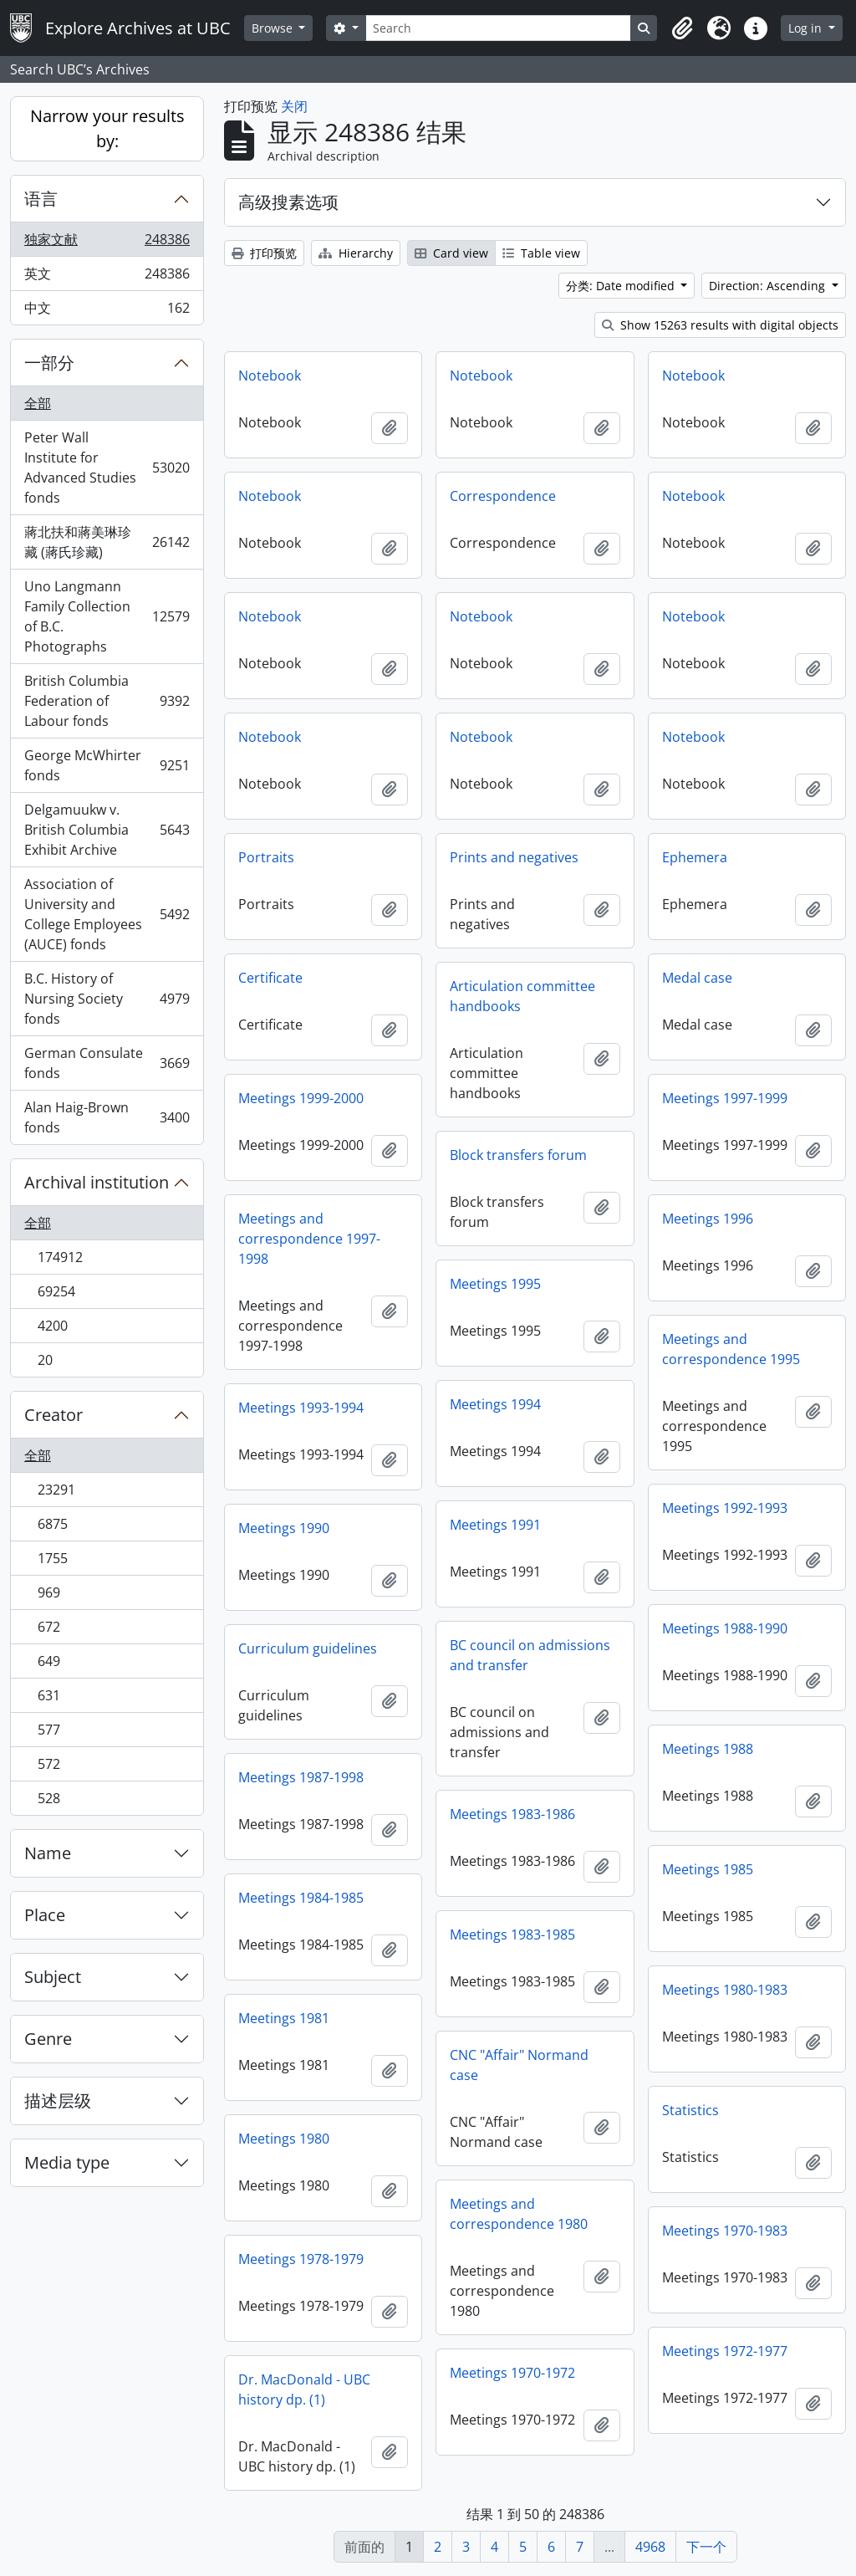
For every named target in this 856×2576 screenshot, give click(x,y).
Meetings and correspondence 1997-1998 (309, 1238)
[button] (682, 28)
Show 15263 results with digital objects (720, 325)
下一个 (706, 2547)
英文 (106, 277)
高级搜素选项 (288, 202)
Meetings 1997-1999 (724, 1098)
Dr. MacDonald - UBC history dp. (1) (304, 2389)
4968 (650, 2547)
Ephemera (694, 857)
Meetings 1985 (707, 1869)
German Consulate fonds (106, 1063)
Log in (806, 28)
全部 (37, 403)
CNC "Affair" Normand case (519, 2065)
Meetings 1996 (707, 1218)
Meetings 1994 (495, 1404)
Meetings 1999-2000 (301, 1098)
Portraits (266, 857)
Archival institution (96, 1182)
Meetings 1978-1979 (301, 2259)
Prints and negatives (514, 857)
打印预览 (264, 253)
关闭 (294, 106)
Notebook (269, 375)
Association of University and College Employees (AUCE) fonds (106, 914)
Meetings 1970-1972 (512, 2373)
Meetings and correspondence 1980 (519, 2214)
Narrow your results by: (107, 128)
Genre (48, 2038)
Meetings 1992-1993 (724, 1508)
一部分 (49, 362)
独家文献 (106, 243)
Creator (53, 1414)
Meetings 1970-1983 (724, 2230)
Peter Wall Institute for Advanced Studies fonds (106, 467)
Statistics (690, 2110)
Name (47, 1853)
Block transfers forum (518, 1155)
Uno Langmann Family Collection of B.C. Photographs (106, 616)
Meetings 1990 (283, 1528)
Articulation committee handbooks (522, 996)
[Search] (498, 28)
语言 (41, 198)
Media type (67, 2162)
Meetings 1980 (283, 2138)
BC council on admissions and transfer (530, 1655)
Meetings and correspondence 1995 (731, 1349)
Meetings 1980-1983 (724, 1990)
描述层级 (57, 2100)
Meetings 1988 (707, 1749)
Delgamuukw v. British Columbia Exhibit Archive (106, 829)
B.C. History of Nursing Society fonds (106, 998)
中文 (106, 311)
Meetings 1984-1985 (301, 1898)
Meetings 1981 (283, 2018)
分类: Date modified (622, 286)
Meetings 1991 (495, 1524)
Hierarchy (355, 253)
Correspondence (503, 496)
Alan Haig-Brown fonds (106, 1117)
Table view (541, 253)
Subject (52, 1976)
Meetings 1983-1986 (512, 1814)
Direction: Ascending (768, 286)
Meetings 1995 (495, 1284)
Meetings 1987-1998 (301, 1777)
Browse (274, 28)
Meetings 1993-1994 (301, 1407)
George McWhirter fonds (106, 765)
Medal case (697, 978)
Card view (451, 253)
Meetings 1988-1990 (724, 1628)
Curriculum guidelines (307, 1648)
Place (44, 1915)
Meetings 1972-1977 (724, 2351)
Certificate (270, 978)
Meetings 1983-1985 (512, 1934)
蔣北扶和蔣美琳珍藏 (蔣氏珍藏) (106, 542)
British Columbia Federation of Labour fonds (106, 701)
